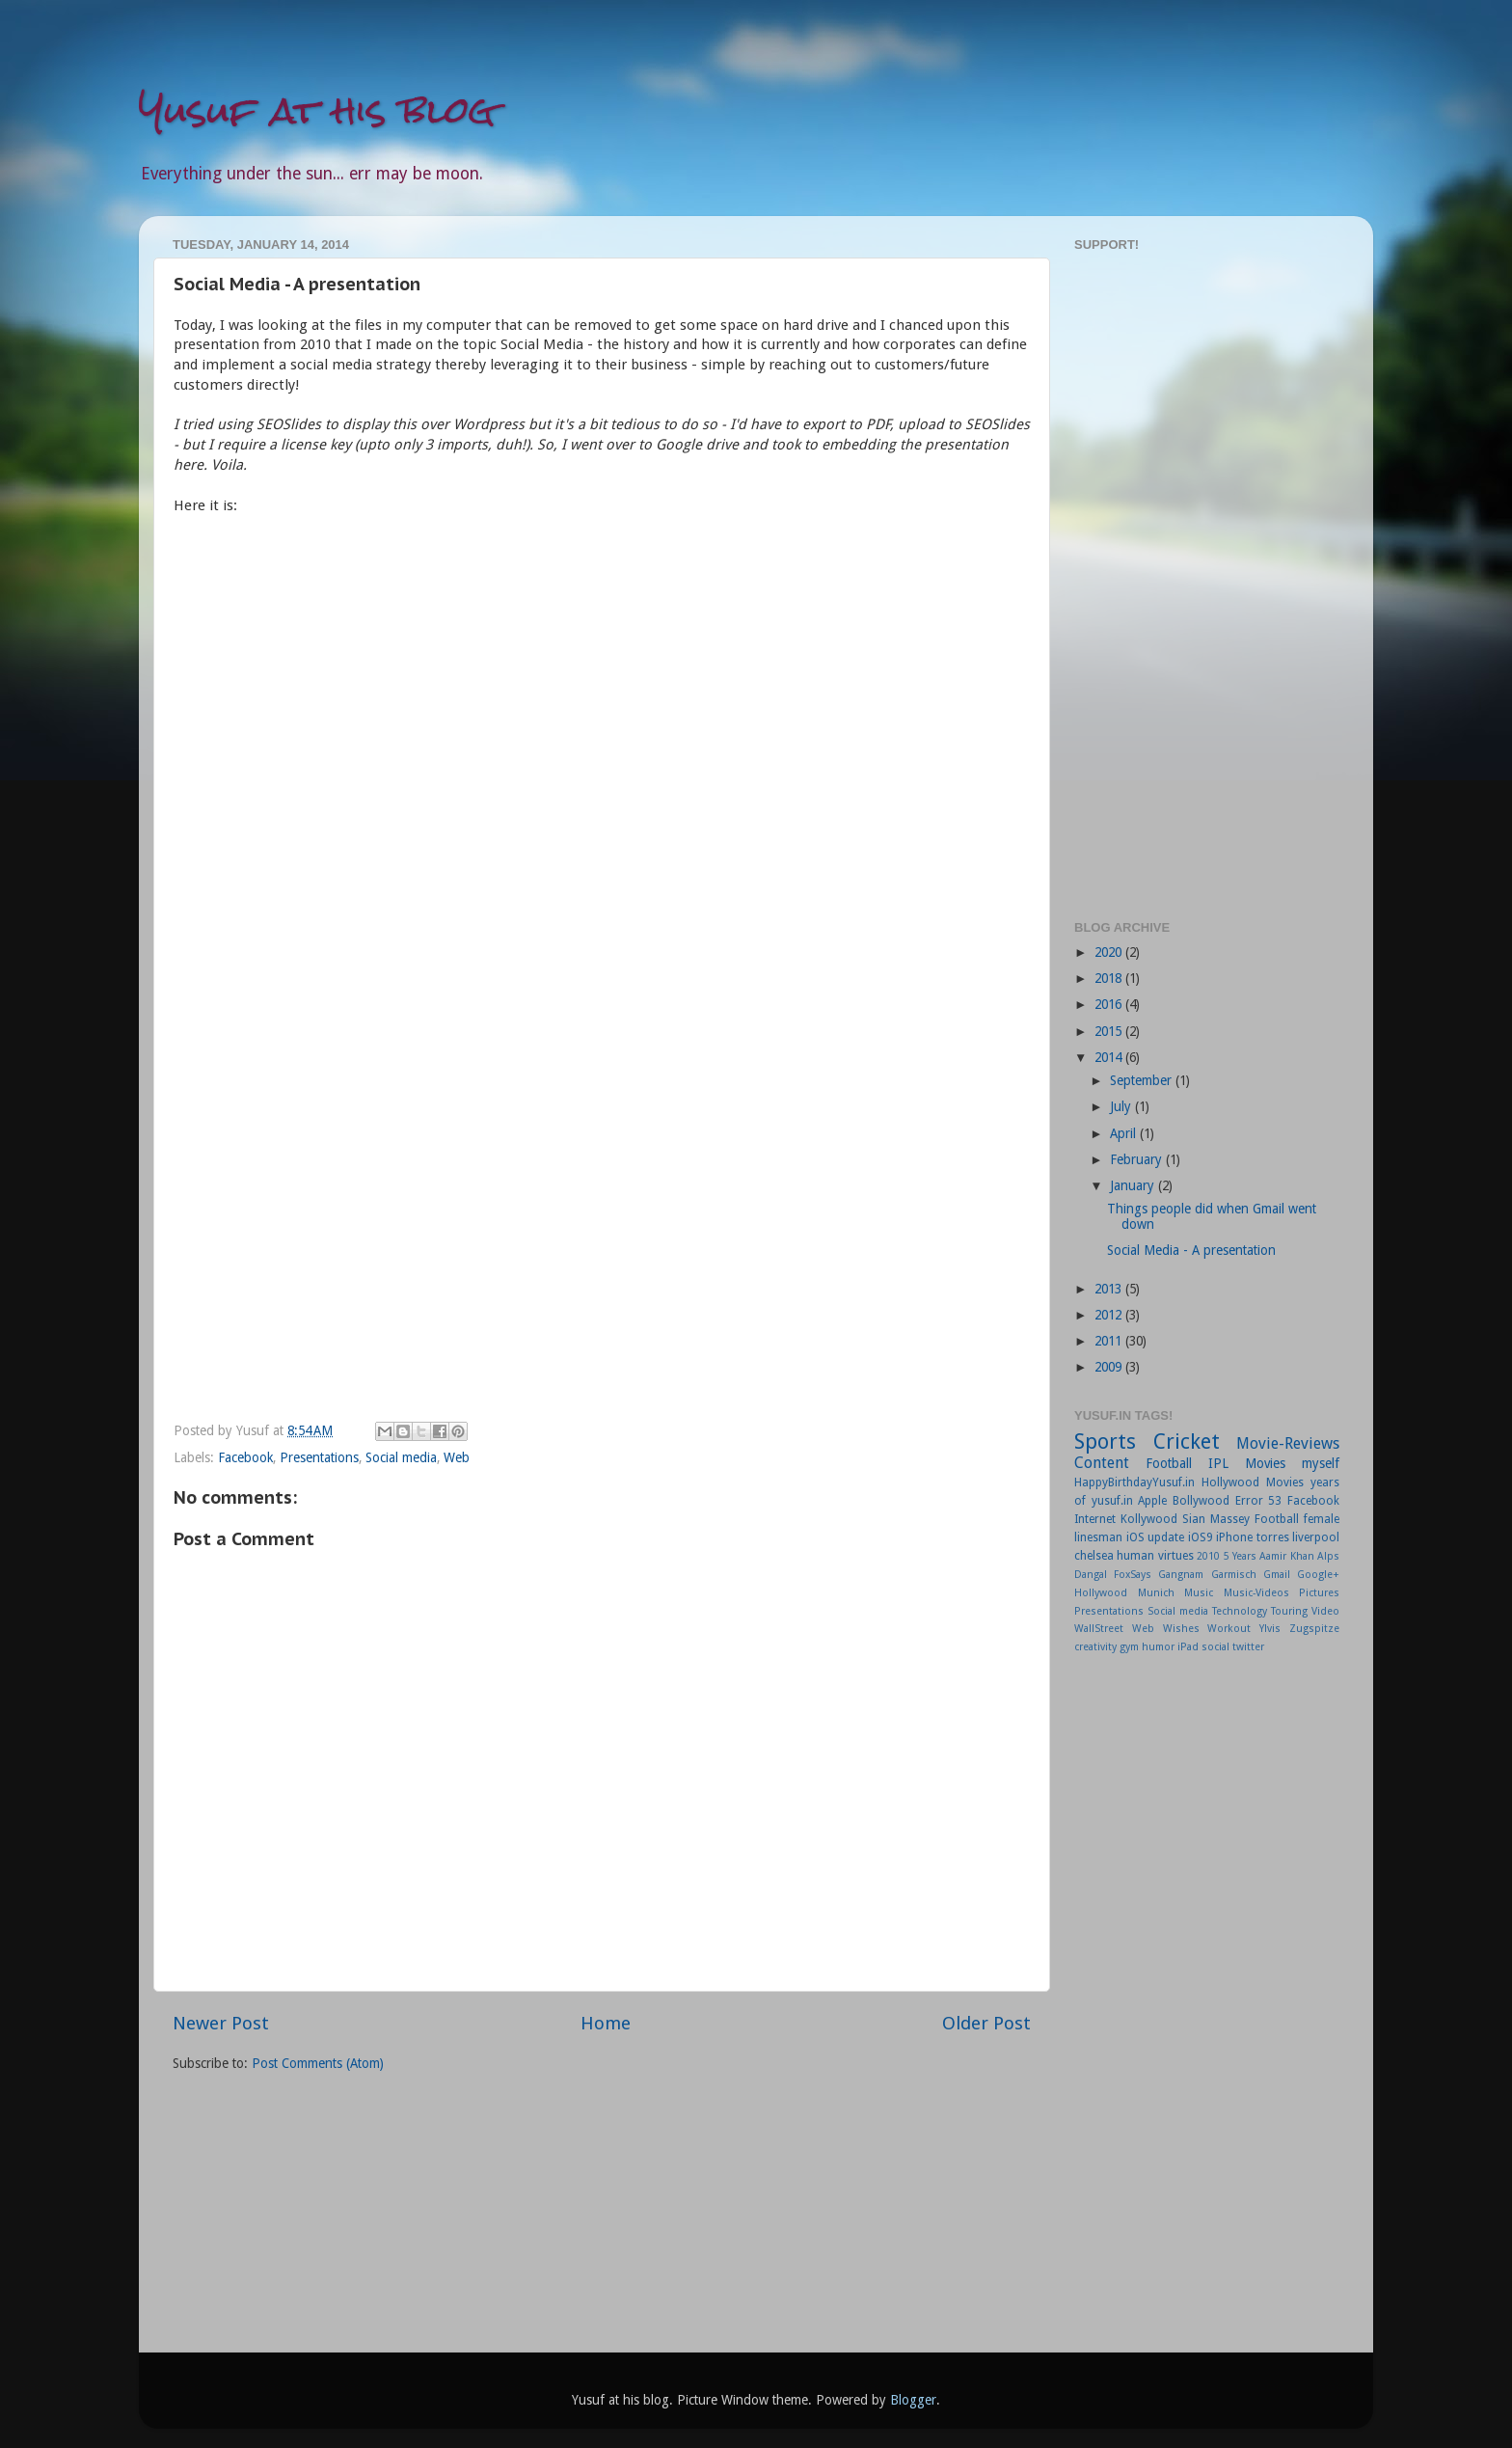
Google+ (1318, 1574)
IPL (1218, 1463)
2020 (1109, 952)
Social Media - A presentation (1191, 1250)
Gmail (1276, 1574)
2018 (1109, 978)
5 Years (1240, 1556)
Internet (1095, 1519)
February (1138, 1159)
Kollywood (1148, 1519)
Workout (1229, 1628)
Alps (1328, 1556)
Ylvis (1270, 1628)
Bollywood (1201, 1501)
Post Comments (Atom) (318, 2063)
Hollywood (1100, 1593)
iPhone (1234, 1537)
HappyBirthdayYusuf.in (1134, 1482)
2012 (1109, 1314)
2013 (1109, 1288)
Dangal (1090, 1574)
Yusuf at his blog (317, 110)
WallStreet (1098, 1628)
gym (1129, 1647)
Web (457, 1457)
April (1125, 1133)
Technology (1239, 1611)
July (1122, 1106)
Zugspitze (1314, 1628)
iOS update (1155, 1537)
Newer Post (221, 2023)
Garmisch (1233, 1574)
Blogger (913, 2399)
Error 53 (1258, 1501)
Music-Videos (1256, 1593)
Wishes (1181, 1628)
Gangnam (1180, 1574)
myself (1320, 1463)
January (1134, 1185)
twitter (1248, 1647)
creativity (1095, 1647)
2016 (1109, 1004)
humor (1158, 1647)
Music (1198, 1593)
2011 (1109, 1340)
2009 (1109, 1366)
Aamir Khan (1286, 1556)
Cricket (1186, 1441)
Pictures (1319, 1593)
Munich (1156, 1593)
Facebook (245, 1457)
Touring (1289, 1611)
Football (1169, 1463)
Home (605, 2023)
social (1215, 1647)
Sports (1105, 1441)
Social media (401, 1457)
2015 (1109, 1031)
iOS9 (1200, 1537)
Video (1325, 1611)
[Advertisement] (1206, 583)
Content (1101, 1463)
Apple (1152, 1501)
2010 (1208, 1556)
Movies (1265, 1463)
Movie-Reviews (1287, 1443)
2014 (1109, 1057)
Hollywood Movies (1253, 1482)
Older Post (986, 2023)
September (1142, 1080)
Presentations (319, 1457)
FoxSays (1132, 1574)
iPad (1188, 1647)
